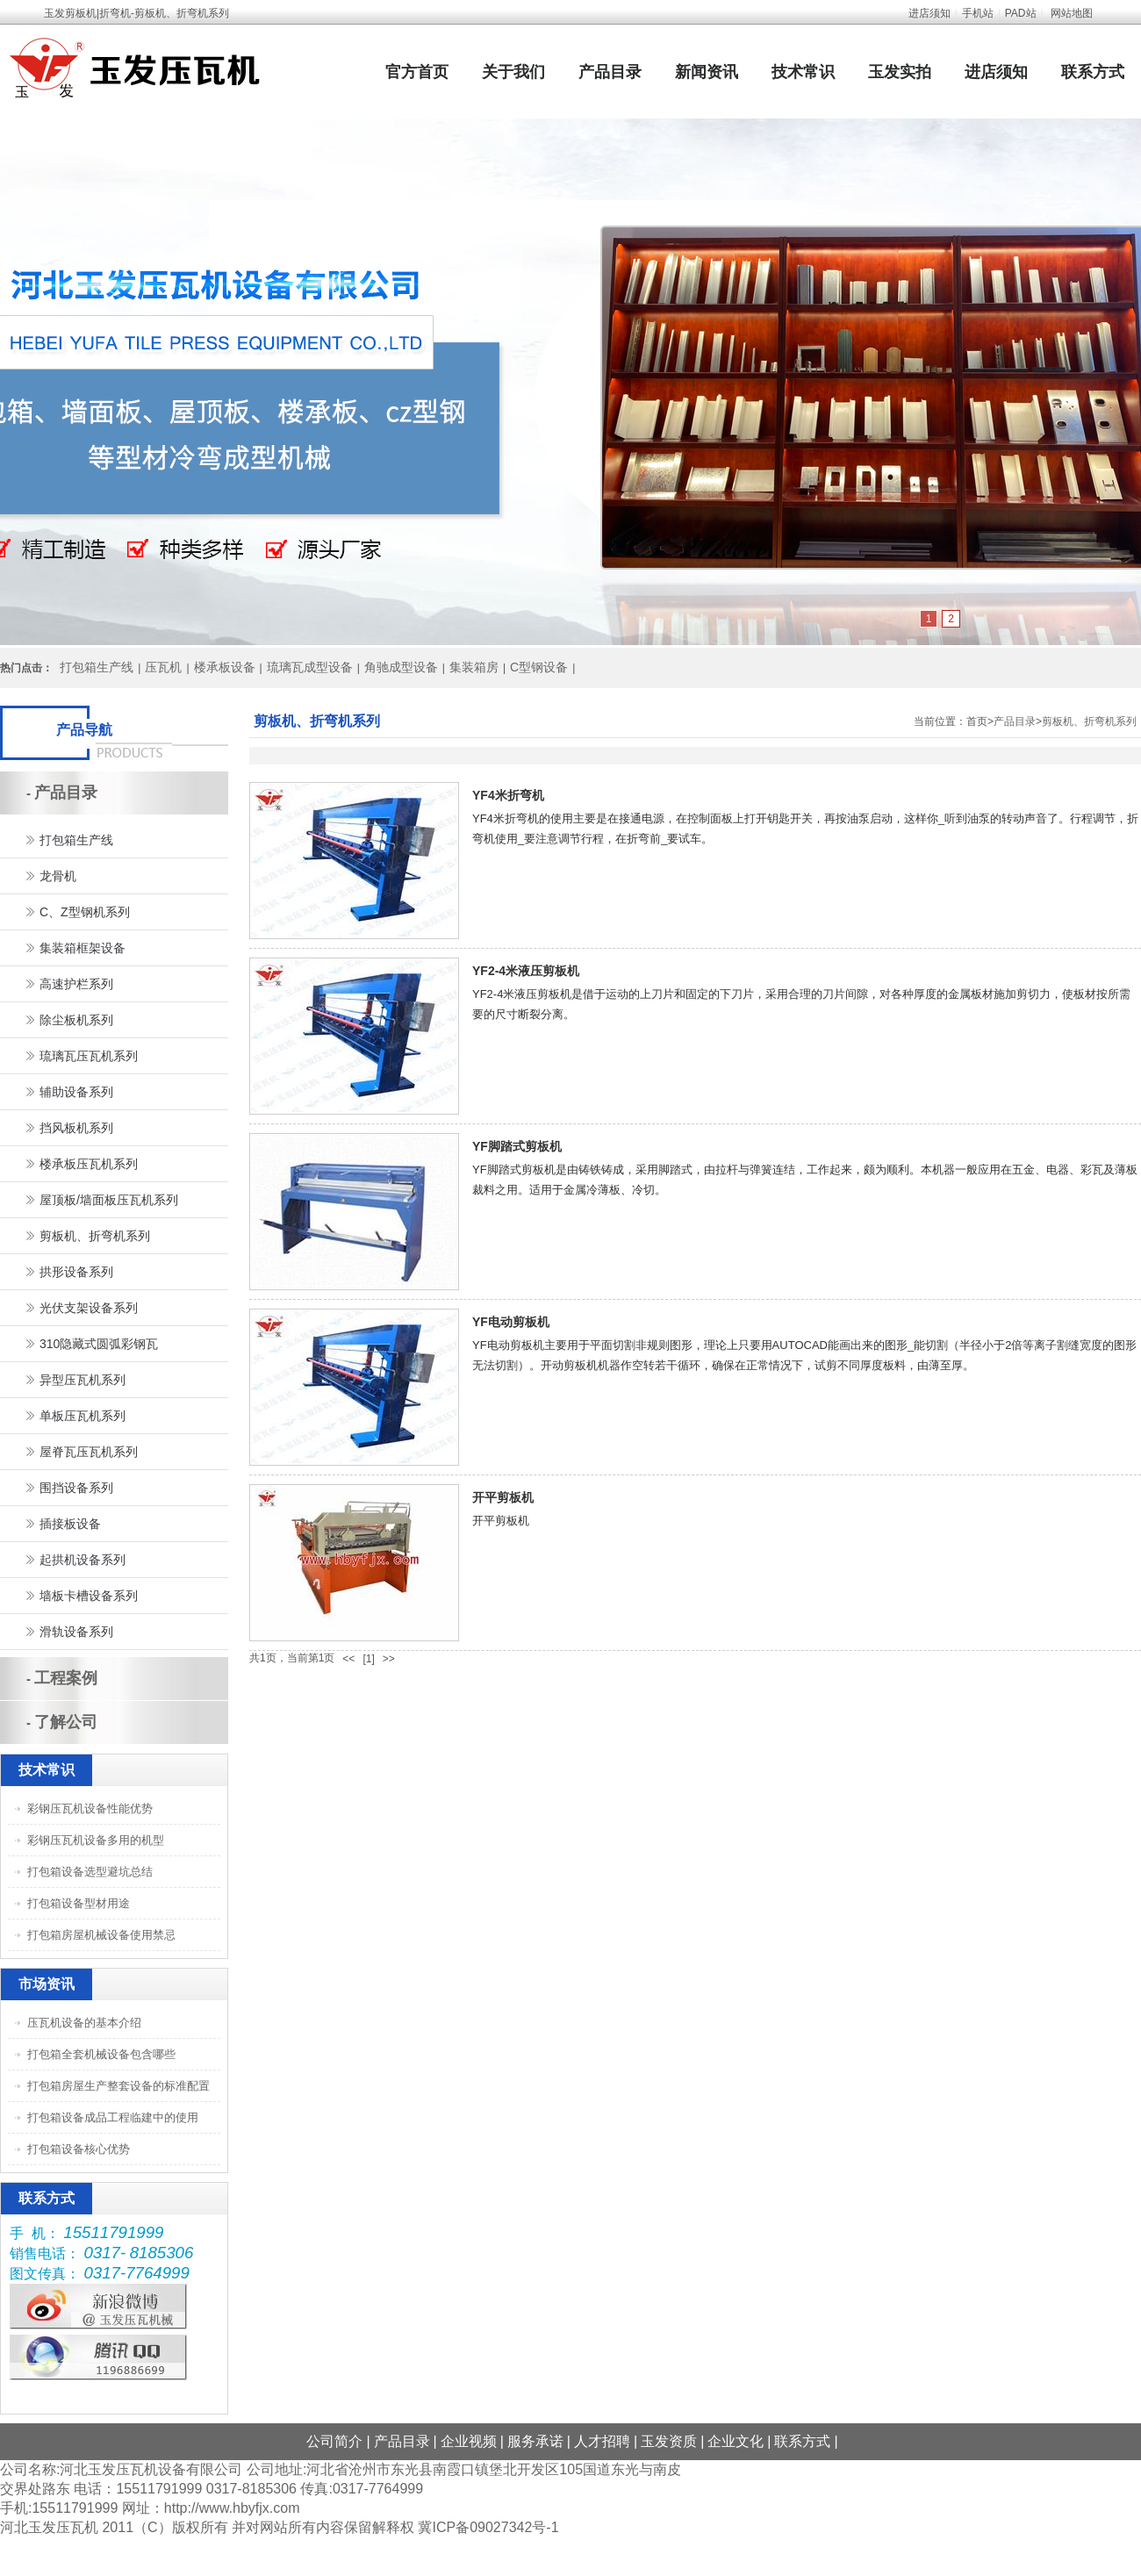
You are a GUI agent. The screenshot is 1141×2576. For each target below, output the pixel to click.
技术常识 (803, 72)
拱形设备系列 (76, 1272)
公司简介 (334, 2441)
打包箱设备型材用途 (78, 1903)
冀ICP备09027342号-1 (488, 2527)
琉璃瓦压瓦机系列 (88, 1056)
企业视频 (469, 2441)
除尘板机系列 (76, 1020)
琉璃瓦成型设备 (310, 667)
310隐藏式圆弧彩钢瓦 (98, 1344)
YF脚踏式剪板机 (517, 1146)
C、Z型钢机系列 (84, 912)
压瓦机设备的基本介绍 (84, 2022)
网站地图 (1072, 13)
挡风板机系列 (76, 1128)
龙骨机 (57, 876)
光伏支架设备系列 (88, 1308)
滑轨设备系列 (76, 1632)
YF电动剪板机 (510, 1322)
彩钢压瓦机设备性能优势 (90, 1808)
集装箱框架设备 (82, 948)
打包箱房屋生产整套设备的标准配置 (118, 2085)
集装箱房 (474, 667)
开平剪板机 (503, 1497)
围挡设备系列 (76, 1488)
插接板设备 (70, 1524)
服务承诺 (535, 2441)
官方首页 (417, 72)
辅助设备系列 (76, 1092)
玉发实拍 (899, 72)
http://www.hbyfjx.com (232, 2508)
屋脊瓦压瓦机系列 (88, 1452)
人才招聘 (602, 2441)
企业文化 (735, 2441)
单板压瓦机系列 (82, 1416)
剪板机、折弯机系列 (1089, 721)
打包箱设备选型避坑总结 (90, 1871)
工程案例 (65, 1678)
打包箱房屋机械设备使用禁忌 (101, 1934)
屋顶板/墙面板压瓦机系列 (108, 1200)
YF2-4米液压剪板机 (525, 971)
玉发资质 (669, 2441)
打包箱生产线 (96, 667)
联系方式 (1092, 72)
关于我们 (513, 72)
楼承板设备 (224, 667)
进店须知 (929, 13)
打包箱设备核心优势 (78, 2149)
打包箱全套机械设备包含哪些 (101, 2054)
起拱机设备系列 (82, 1560)
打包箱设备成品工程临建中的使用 (112, 2117)
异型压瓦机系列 (82, 1380)
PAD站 (1021, 13)
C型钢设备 (539, 667)
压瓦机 (163, 667)
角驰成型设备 (401, 667)
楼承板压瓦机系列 (88, 1164)
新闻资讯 (706, 72)
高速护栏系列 (76, 984)
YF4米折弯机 (508, 795)
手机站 (978, 13)
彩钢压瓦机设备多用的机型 (95, 1840)
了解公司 (65, 1722)
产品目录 (610, 72)
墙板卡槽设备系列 (88, 1596)
